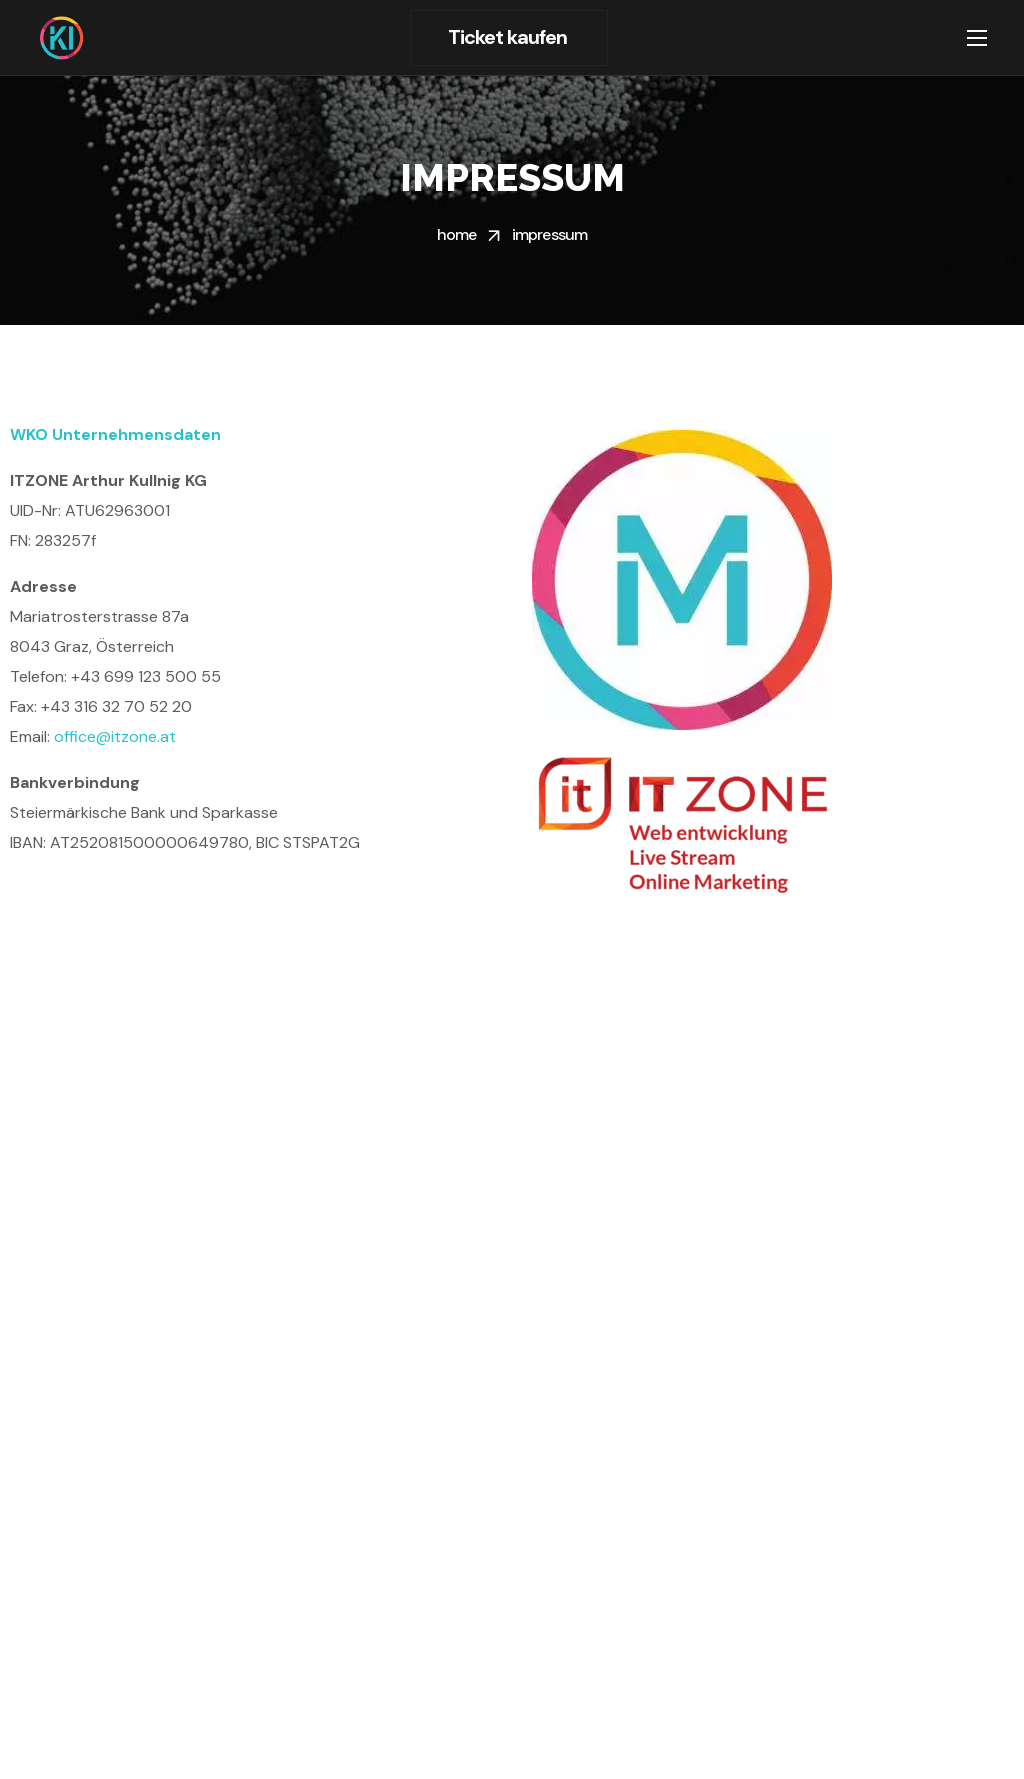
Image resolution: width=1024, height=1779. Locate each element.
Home (457, 234)
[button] (509, 38)
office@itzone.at (115, 736)
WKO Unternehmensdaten (115, 434)
